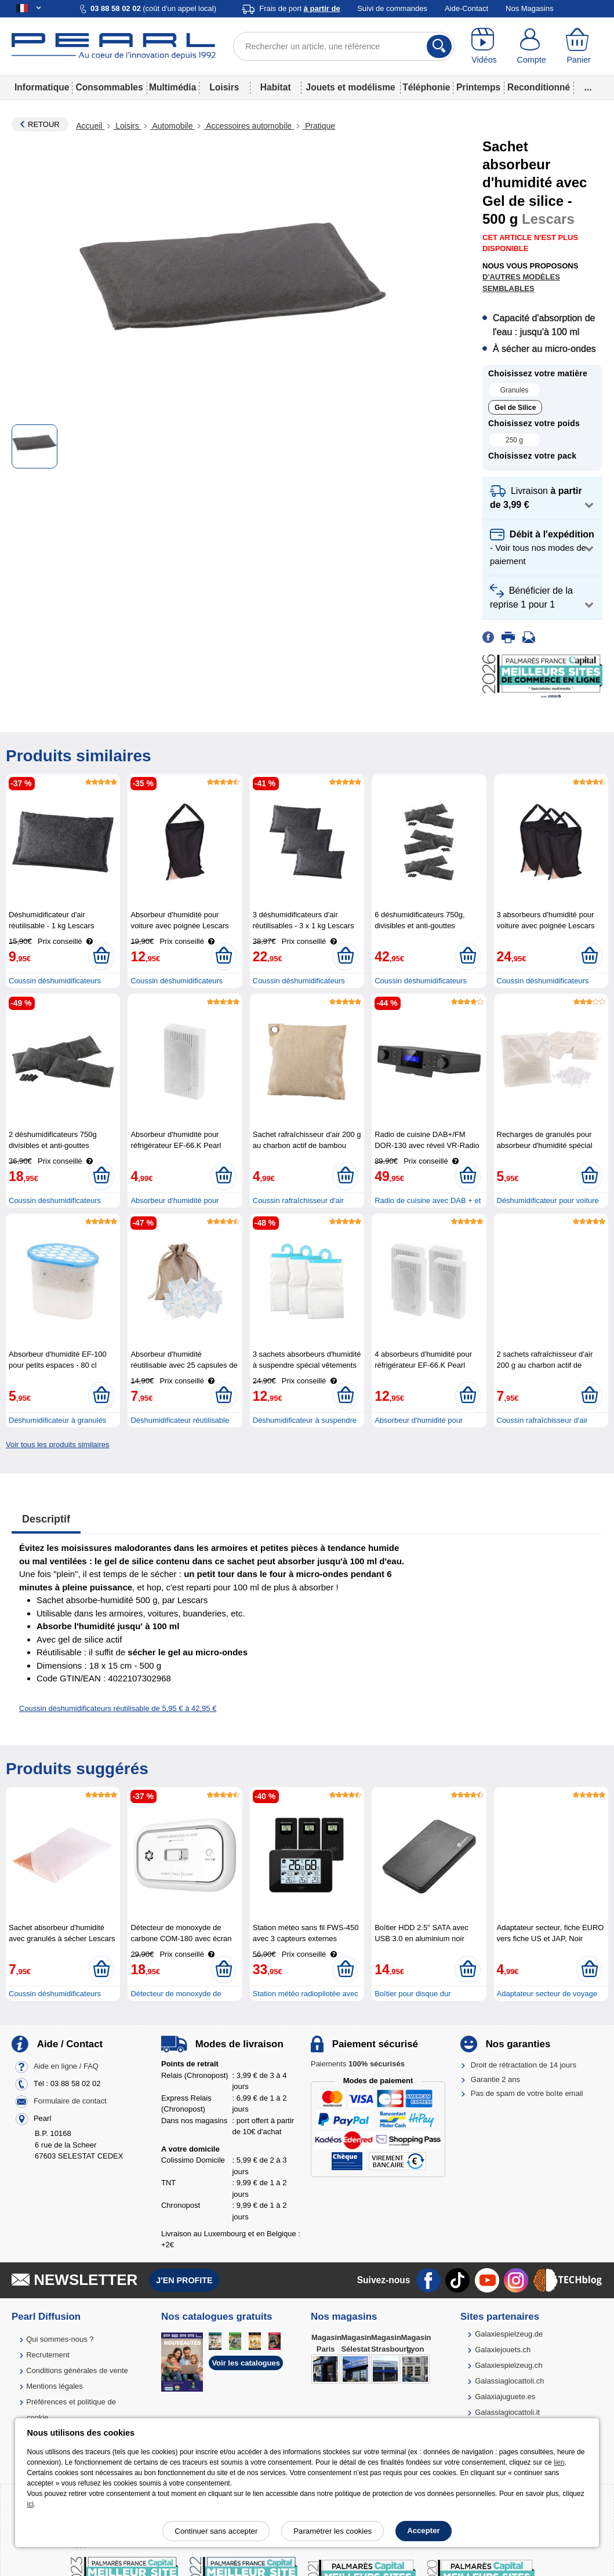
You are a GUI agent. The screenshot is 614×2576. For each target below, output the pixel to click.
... (588, 87)
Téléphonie (426, 87)
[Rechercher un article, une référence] (344, 46)
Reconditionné (538, 87)
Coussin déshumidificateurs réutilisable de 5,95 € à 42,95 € (117, 1708)
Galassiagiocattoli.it (507, 2412)
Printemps (478, 87)
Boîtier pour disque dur (413, 1993)
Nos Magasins (529, 8)
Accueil (90, 125)
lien (559, 2462)
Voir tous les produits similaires (57, 1444)
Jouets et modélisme (350, 87)
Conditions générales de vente (77, 2370)
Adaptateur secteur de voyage (547, 1993)
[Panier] (578, 46)
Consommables (109, 87)
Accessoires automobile (249, 125)
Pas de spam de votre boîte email (527, 2093)
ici (30, 2504)
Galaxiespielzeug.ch (508, 2365)
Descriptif (46, 1519)
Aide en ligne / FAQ (66, 2066)
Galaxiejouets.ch (503, 2349)
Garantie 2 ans (495, 2079)
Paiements (358, 2063)
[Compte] (531, 46)
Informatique (41, 87)
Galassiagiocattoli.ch (509, 2381)
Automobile (172, 125)
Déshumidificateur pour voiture (548, 1200)
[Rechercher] (439, 46)
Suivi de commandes (392, 8)
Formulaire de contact (70, 2101)
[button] (542, 498)
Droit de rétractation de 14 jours (523, 2065)
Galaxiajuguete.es (505, 2396)
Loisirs (224, 87)
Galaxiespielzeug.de (509, 2334)
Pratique (319, 125)
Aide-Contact (466, 8)
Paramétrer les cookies (332, 2531)
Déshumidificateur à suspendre (305, 1420)
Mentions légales (54, 2386)
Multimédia (172, 87)
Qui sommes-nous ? (59, 2339)
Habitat (275, 87)
